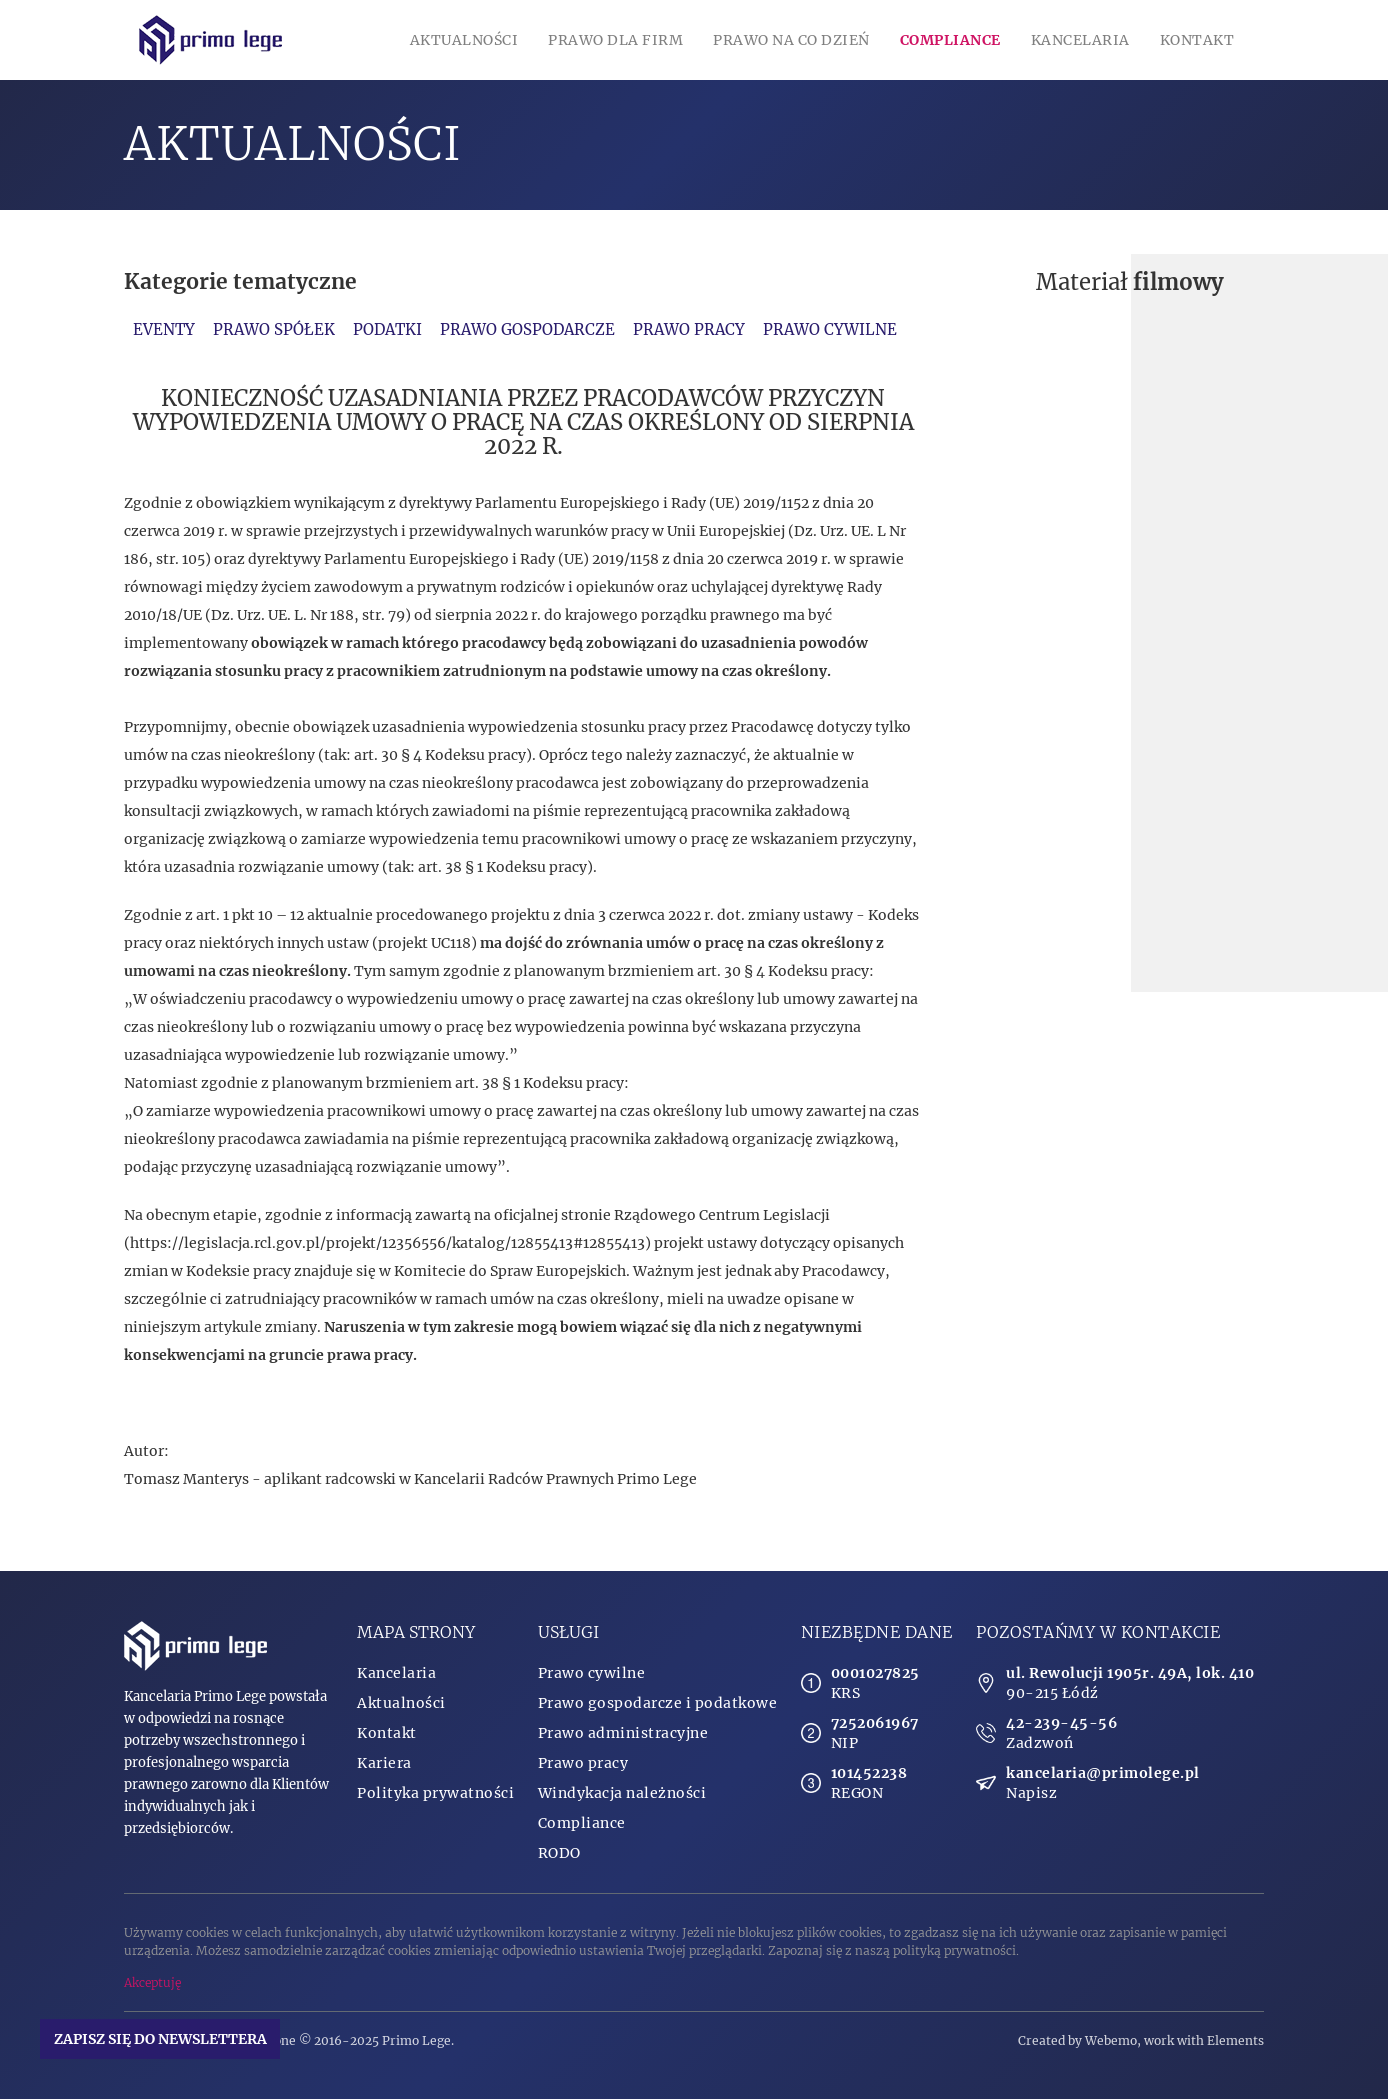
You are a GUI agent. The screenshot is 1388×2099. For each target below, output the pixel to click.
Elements (1235, 2040)
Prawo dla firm (615, 40)
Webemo (1111, 2040)
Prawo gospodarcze (527, 329)
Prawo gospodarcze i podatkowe (658, 1703)
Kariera (384, 1763)
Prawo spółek (274, 329)
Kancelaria (1080, 40)
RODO (559, 1853)
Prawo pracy (689, 329)
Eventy (164, 329)
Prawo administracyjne (623, 1733)
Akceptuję (152, 1982)
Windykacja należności (622, 1793)
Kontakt (1197, 40)
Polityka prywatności (435, 1793)
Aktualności (464, 40)
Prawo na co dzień (791, 40)
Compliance (950, 40)
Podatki (387, 329)
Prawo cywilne (830, 329)
